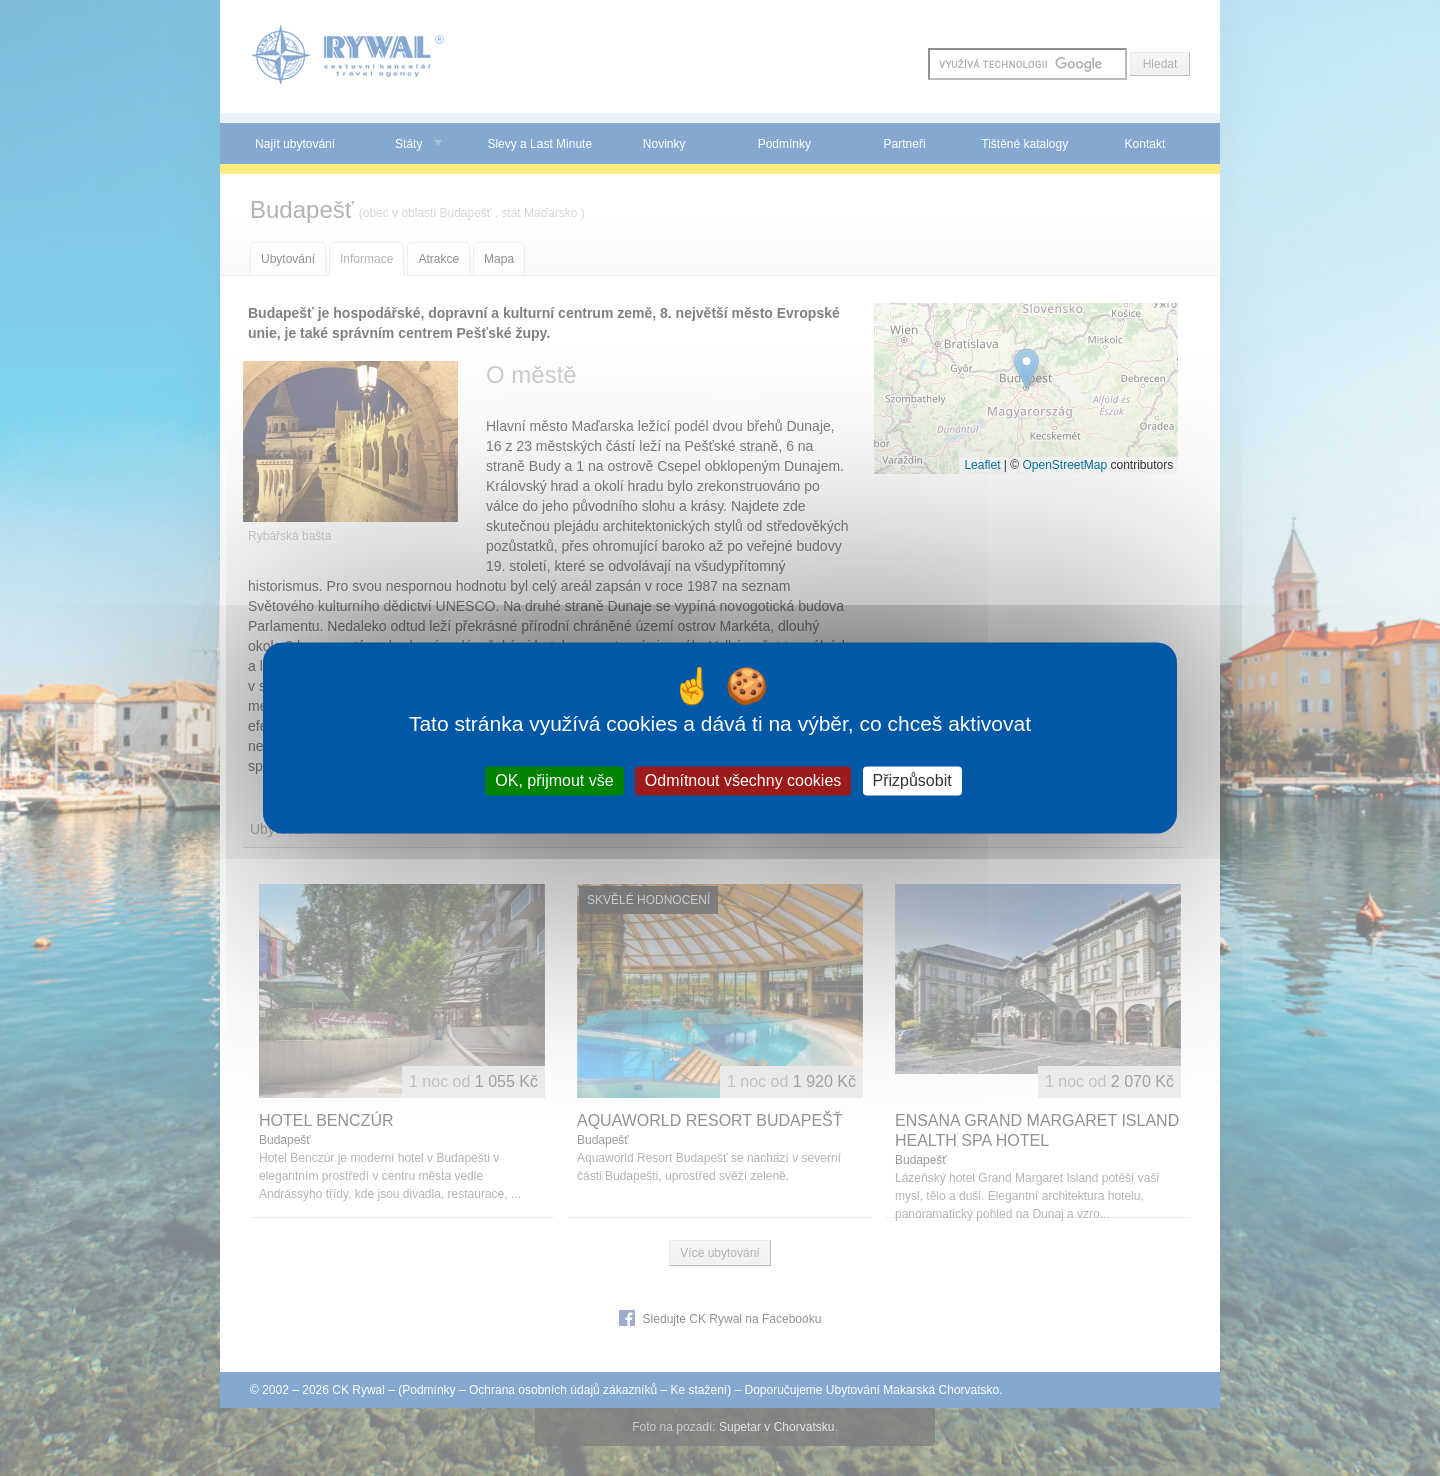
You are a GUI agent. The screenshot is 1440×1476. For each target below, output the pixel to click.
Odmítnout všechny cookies (743, 780)
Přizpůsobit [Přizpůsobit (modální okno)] (912, 780)
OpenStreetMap (1064, 465)
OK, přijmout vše (554, 780)
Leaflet (982, 465)
